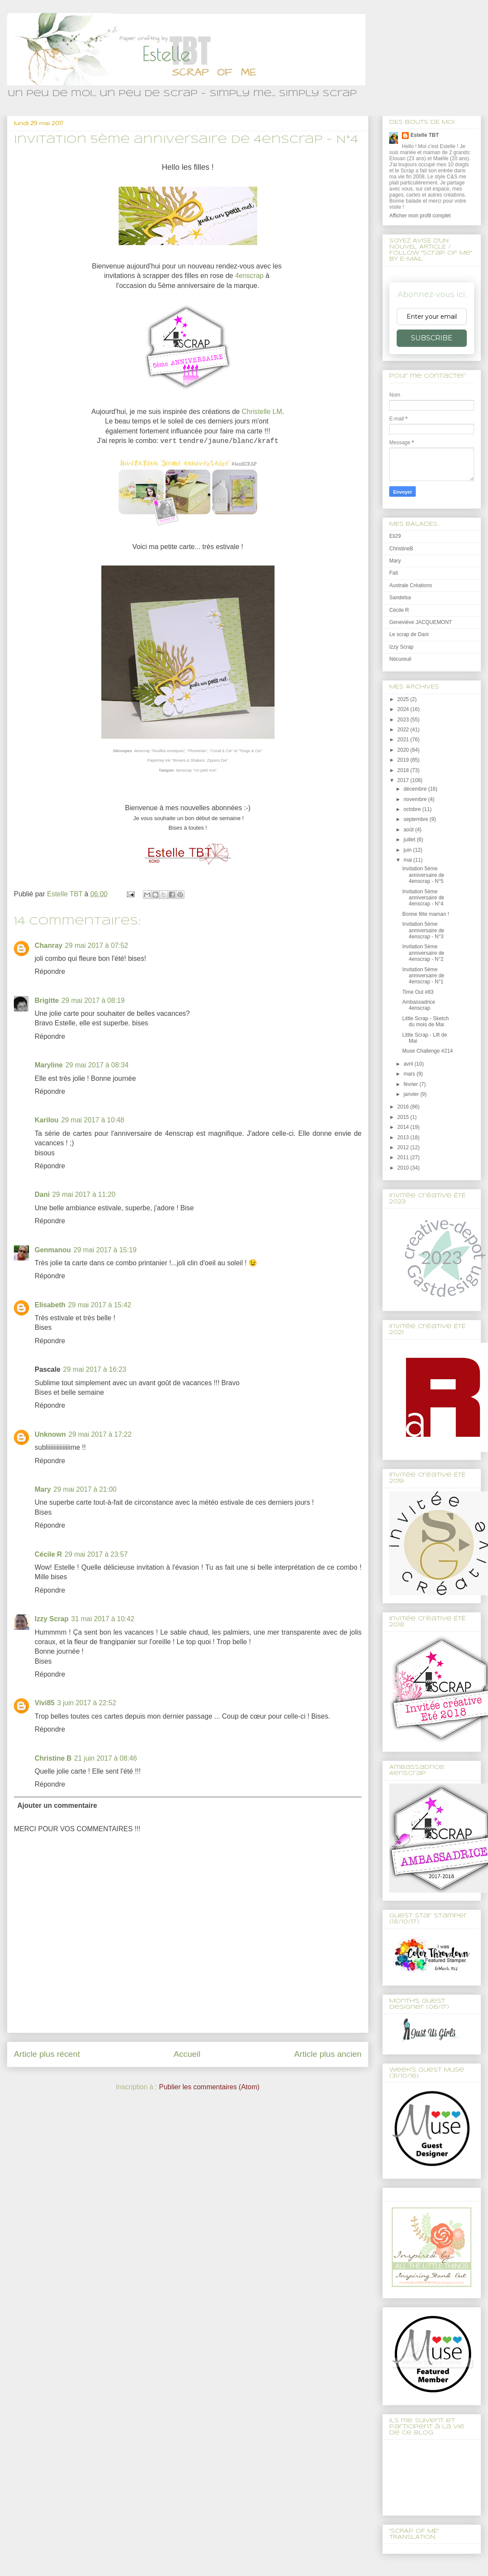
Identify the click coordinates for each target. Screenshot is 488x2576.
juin (408, 850)
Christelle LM (262, 411)
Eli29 (395, 536)
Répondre (50, 971)
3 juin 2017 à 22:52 (86, 1703)
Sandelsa (400, 598)
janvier (412, 1094)
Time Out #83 (417, 992)
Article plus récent (47, 2054)
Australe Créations (410, 585)
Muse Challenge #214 (427, 1051)
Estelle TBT (424, 135)
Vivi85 (45, 1703)
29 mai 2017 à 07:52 (96, 945)
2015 (404, 1117)
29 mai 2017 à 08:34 (97, 1065)
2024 (404, 709)
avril (409, 1064)
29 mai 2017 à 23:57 (96, 1554)
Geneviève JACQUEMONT (420, 622)
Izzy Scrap (51, 1619)
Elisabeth (50, 1305)
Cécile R (48, 1554)
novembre (416, 799)
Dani (42, 1194)
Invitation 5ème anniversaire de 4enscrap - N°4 (423, 898)
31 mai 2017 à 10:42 (102, 1619)
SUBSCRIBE (431, 338)
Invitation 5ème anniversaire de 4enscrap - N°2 (423, 953)
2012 (404, 1147)
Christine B (53, 1758)
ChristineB (401, 549)
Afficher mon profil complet (420, 216)
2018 (404, 770)
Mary (43, 1489)
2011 (404, 1157)
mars (410, 1074)
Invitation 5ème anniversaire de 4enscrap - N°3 (423, 930)
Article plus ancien (328, 2054)
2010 (404, 1168)
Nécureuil (400, 659)
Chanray (48, 945)
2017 (404, 780)
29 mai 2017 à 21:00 (84, 1489)
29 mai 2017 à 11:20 (84, 1194)
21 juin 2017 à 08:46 (105, 1758)
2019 (404, 760)
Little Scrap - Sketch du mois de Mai (425, 1021)
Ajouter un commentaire (57, 1805)
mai (409, 860)
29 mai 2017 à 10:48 (92, 1120)
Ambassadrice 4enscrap (418, 1005)
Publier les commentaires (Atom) (209, 2087)
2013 (404, 1137)
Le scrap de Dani (409, 634)
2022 (404, 730)
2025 (404, 699)
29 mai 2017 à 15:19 (105, 1250)
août (409, 830)
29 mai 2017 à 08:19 (93, 1000)
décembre (416, 789)
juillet (410, 840)
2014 (404, 1127)
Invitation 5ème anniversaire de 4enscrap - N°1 (423, 975)
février (412, 1084)
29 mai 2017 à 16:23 (94, 1369)
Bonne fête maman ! (425, 914)
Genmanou (53, 1250)
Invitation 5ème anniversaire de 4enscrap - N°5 (423, 875)
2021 (404, 740)
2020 (404, 750)
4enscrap (249, 275)
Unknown (50, 1434)
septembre (417, 819)
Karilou (46, 1120)
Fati (393, 573)
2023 (404, 720)
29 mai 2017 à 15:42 (99, 1305)
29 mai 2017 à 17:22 (100, 1434)
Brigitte (47, 1000)
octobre (413, 809)
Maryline (49, 1065)
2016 (404, 1107)
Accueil (187, 2054)
